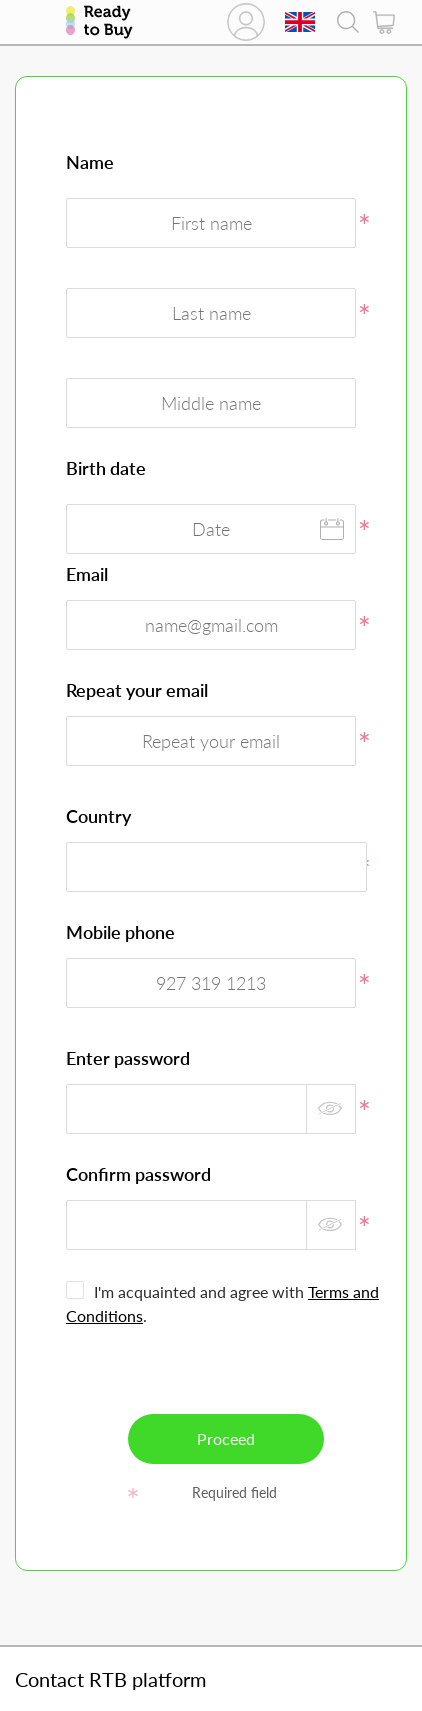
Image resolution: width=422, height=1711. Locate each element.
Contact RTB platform (110, 1679)
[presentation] (228, 1375)
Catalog (33, 22)
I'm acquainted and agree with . (222, 1303)
